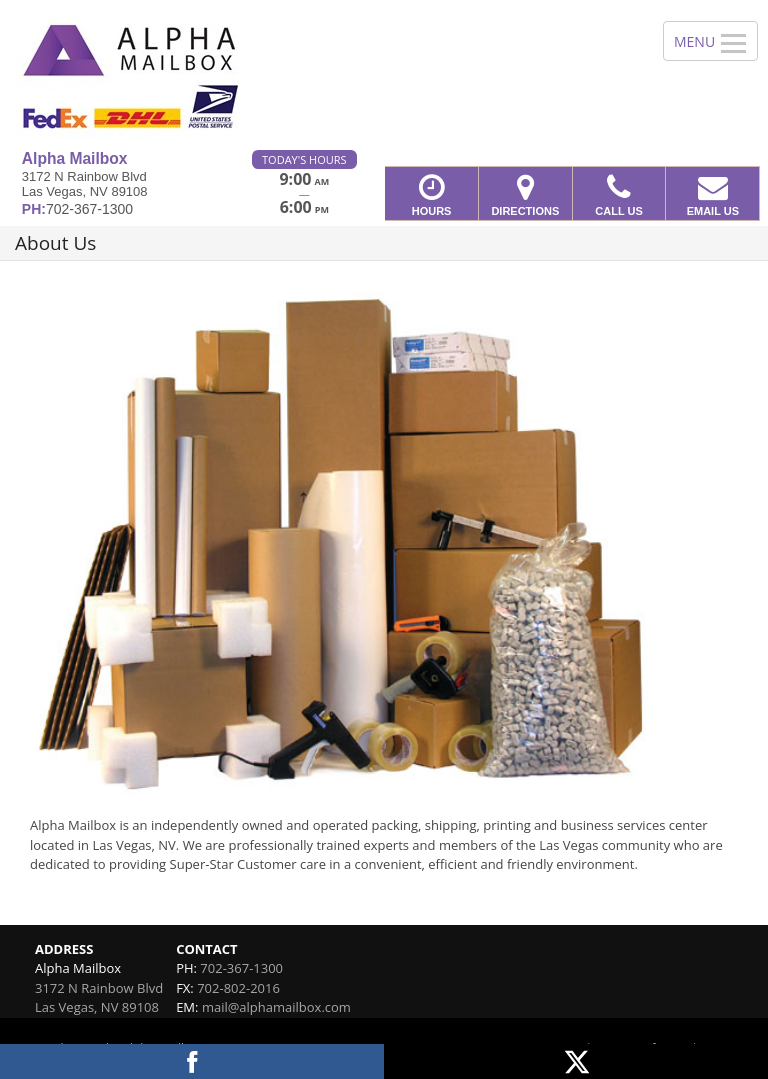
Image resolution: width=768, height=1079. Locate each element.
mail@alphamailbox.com (276, 1007)
